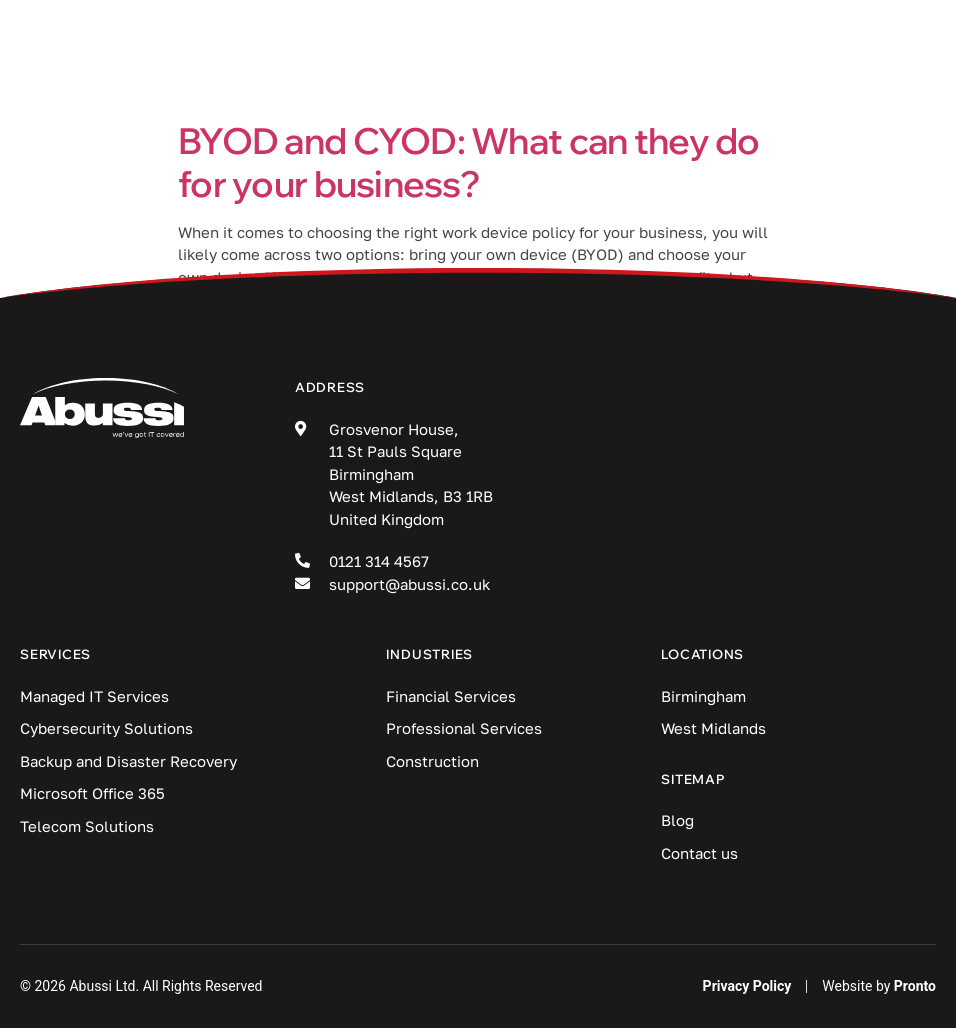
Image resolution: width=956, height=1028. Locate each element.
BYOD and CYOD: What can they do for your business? (469, 162)
